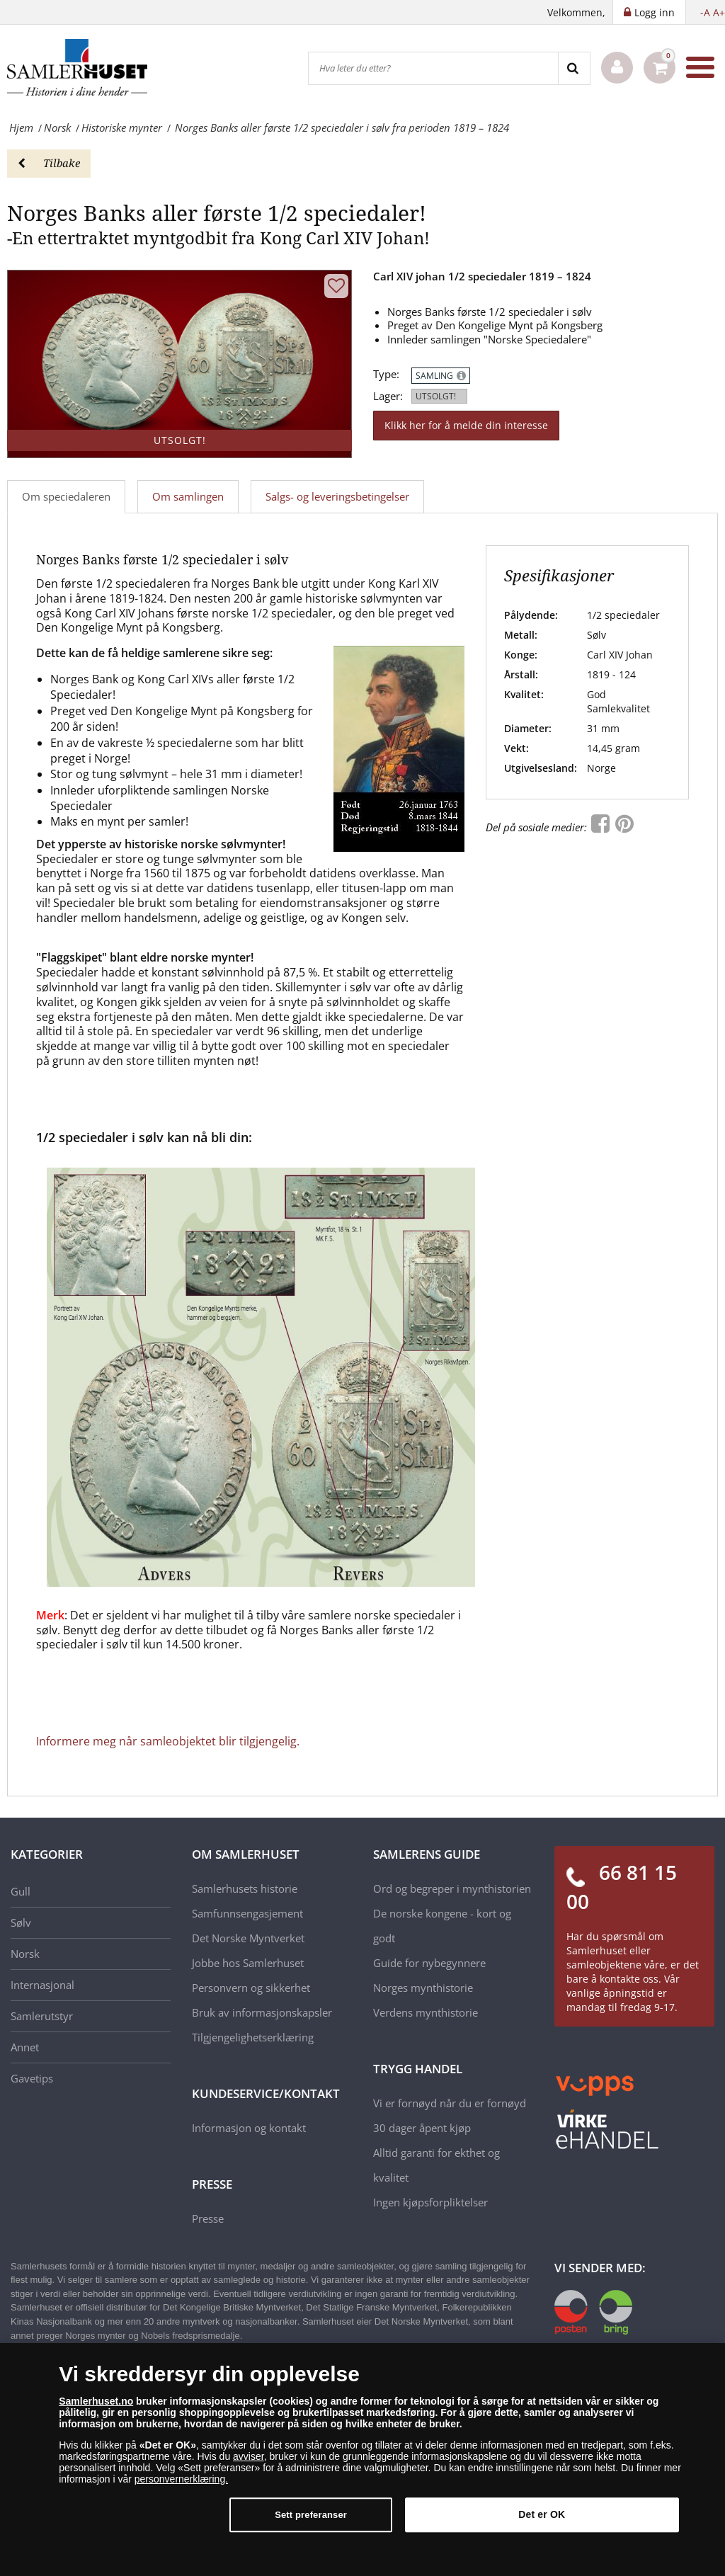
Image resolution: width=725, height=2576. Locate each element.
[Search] (574, 68)
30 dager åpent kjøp (422, 2128)
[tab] (188, 496)
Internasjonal (42, 1985)
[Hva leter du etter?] (433, 68)
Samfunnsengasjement (247, 1913)
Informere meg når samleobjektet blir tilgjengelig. (167, 1741)
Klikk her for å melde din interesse (466, 425)
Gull (20, 1891)
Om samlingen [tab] (188, 496)
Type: (386, 374)
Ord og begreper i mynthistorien (452, 1888)
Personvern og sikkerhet (251, 1988)
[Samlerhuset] (78, 67)
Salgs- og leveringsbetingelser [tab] (337, 496)
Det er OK (541, 2514)
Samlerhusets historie (244, 1888)
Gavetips (32, 2078)
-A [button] (705, 12)
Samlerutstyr (42, 2016)
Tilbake (49, 163)
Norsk (25, 1954)
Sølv (21, 1922)
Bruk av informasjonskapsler (262, 2012)
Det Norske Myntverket (248, 1938)
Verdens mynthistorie (425, 2012)
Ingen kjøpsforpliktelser (430, 2202)
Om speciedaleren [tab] (66, 496)
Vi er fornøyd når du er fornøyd (449, 2103)
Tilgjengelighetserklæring (253, 2037)
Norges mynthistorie (423, 1988)
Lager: (388, 396)
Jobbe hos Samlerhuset (248, 1963)
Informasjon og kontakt (249, 2128)
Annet (25, 2047)
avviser (248, 2456)
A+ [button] (719, 12)
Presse (208, 2218)
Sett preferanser (311, 2514)
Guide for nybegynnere (429, 1963)
